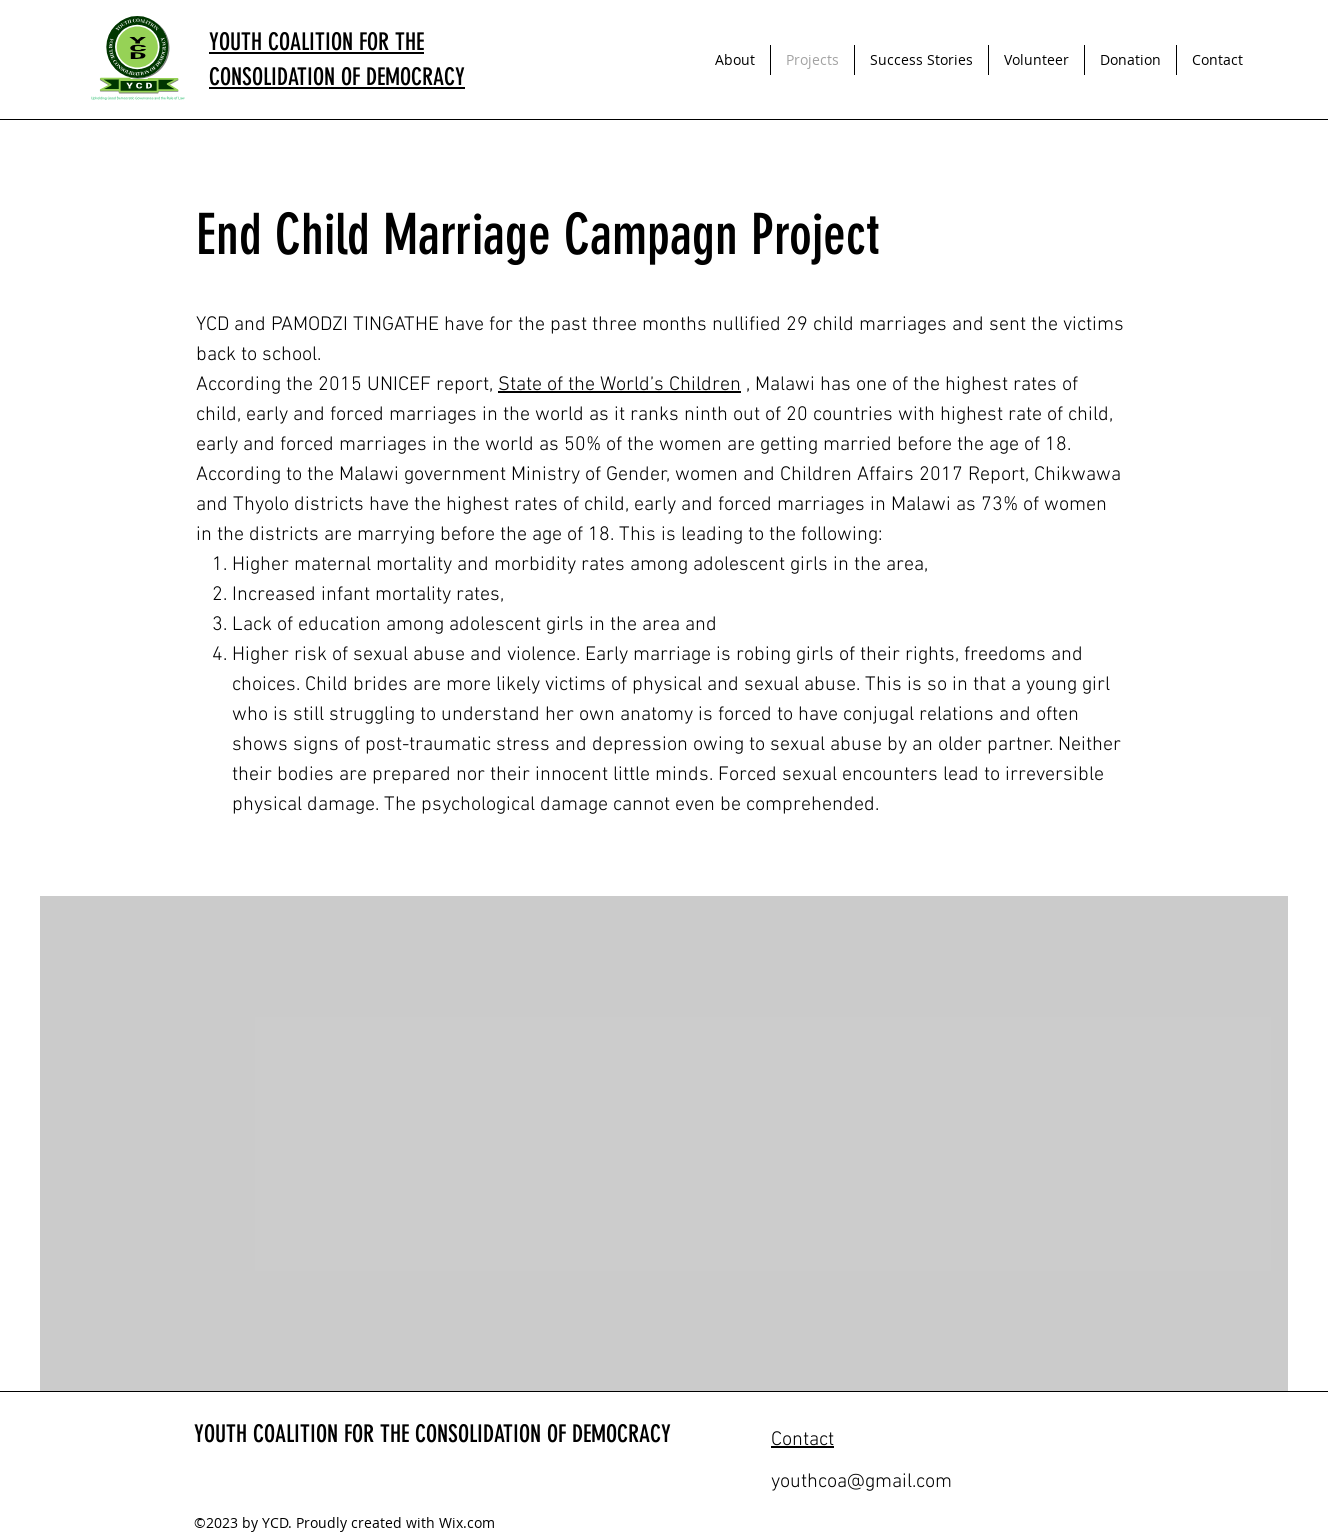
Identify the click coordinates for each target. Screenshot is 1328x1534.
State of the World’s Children (619, 385)
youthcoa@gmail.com (861, 1482)
